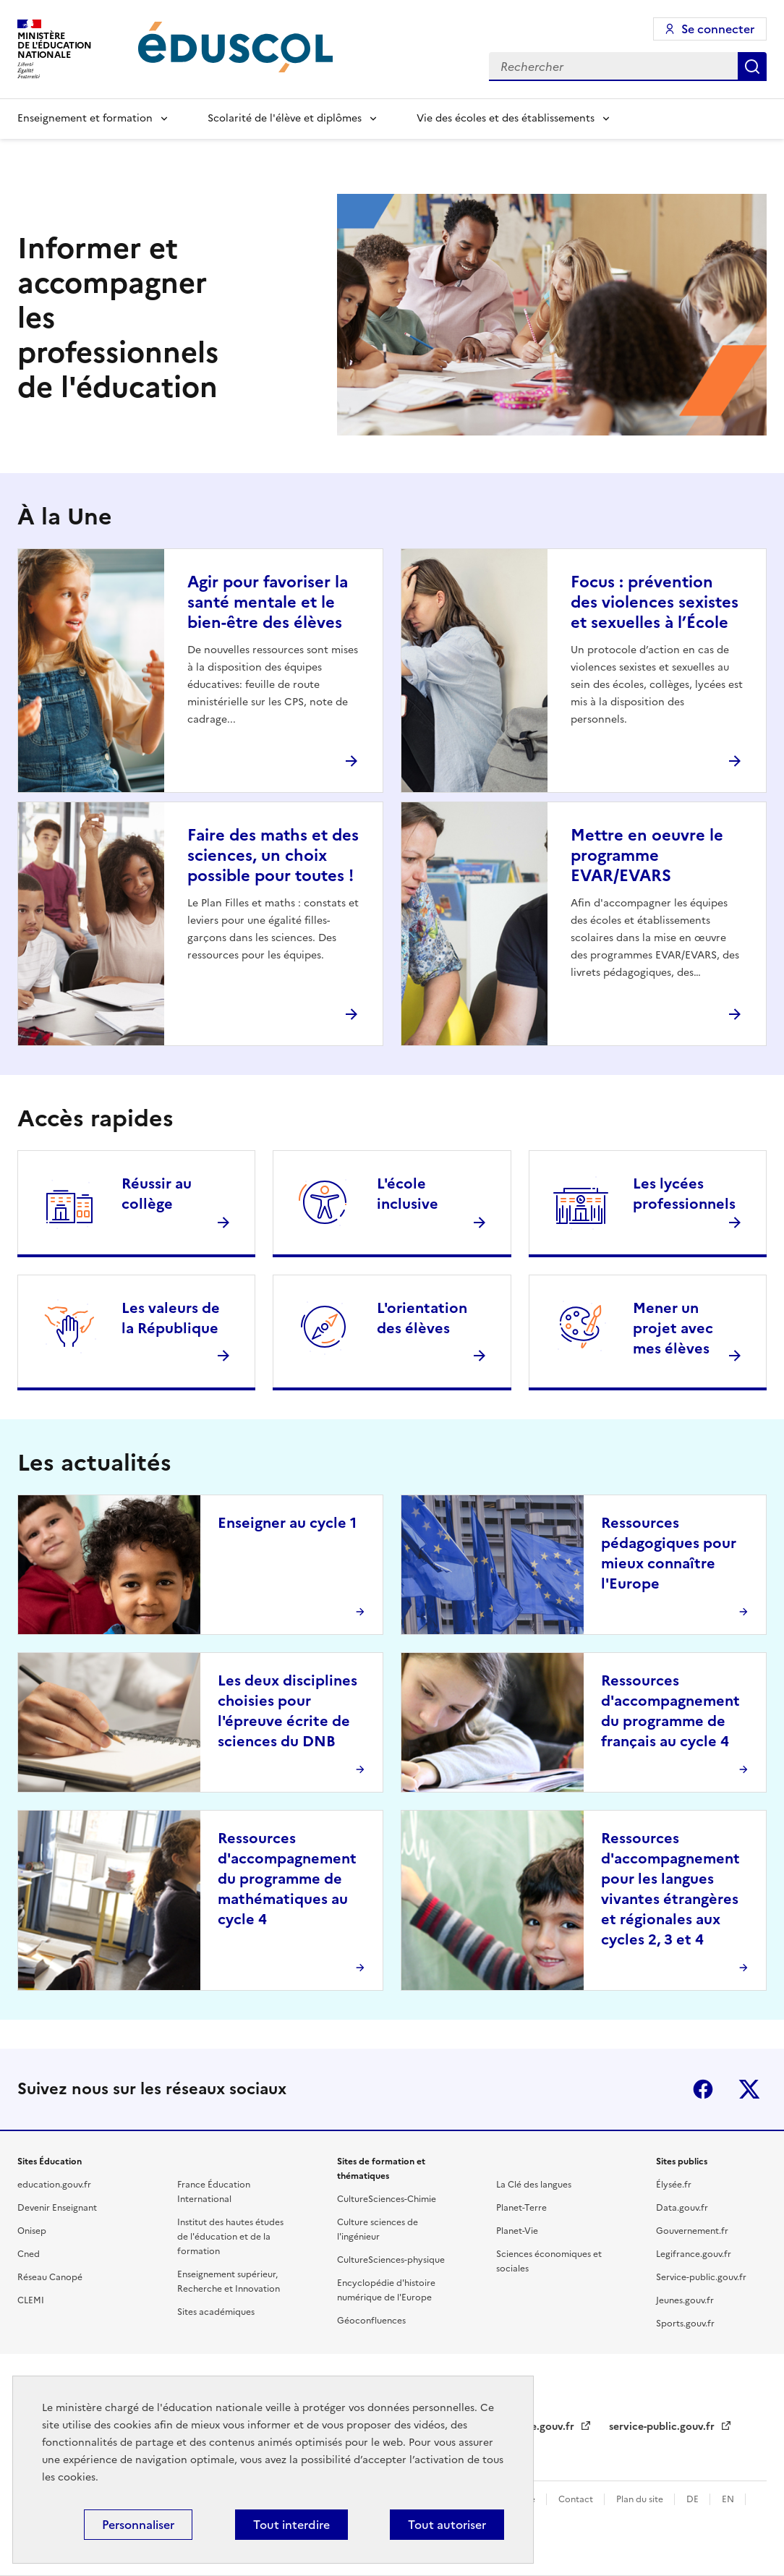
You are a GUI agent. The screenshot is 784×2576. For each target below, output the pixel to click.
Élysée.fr (673, 2184)
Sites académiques (216, 2311)
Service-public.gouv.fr (701, 2277)
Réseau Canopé (49, 2277)
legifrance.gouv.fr (532, 2426)
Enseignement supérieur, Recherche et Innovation (228, 2281)
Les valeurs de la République (171, 1318)
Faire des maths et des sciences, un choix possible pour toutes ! (273, 855)
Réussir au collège (157, 1194)
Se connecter (717, 29)
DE (693, 2499)
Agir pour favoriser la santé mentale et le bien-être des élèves (267, 602)
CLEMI (30, 2300)
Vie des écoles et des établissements (506, 118)
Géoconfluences (371, 2320)
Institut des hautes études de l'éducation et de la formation (230, 2237)
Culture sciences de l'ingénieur (377, 2229)
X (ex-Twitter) (749, 2089)
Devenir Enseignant (57, 2207)
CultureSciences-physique (391, 2259)
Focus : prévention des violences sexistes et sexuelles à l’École (654, 602)
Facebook (703, 2089)
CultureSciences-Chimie (386, 2199)
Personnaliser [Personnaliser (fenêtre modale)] (138, 2524)
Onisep (31, 2230)
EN (729, 2499)
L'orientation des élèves (422, 1318)
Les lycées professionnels (684, 1194)
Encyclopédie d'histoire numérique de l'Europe (386, 2290)
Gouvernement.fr (692, 2230)
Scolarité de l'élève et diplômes (285, 118)
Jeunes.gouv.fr (685, 2300)
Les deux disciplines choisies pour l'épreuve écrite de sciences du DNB (287, 1711)
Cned (28, 2254)
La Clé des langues (533, 2184)
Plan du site (640, 2499)
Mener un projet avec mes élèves (673, 1328)
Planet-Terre (521, 2207)
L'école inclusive (407, 1194)
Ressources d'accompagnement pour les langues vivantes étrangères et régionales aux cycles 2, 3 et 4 (670, 1888)
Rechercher (752, 66)
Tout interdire (291, 2524)
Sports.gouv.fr (685, 2323)
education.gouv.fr (54, 2184)
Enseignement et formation (85, 118)
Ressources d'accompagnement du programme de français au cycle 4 (670, 1711)
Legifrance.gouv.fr (693, 2254)
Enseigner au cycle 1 (287, 1523)
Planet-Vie (517, 2230)
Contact (576, 2499)
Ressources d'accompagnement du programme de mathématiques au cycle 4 (287, 1878)
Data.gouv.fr (682, 2207)
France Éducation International (213, 2192)
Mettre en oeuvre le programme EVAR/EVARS (647, 855)
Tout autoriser (447, 2524)
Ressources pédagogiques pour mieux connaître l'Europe (668, 1553)
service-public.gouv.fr (663, 2426)
